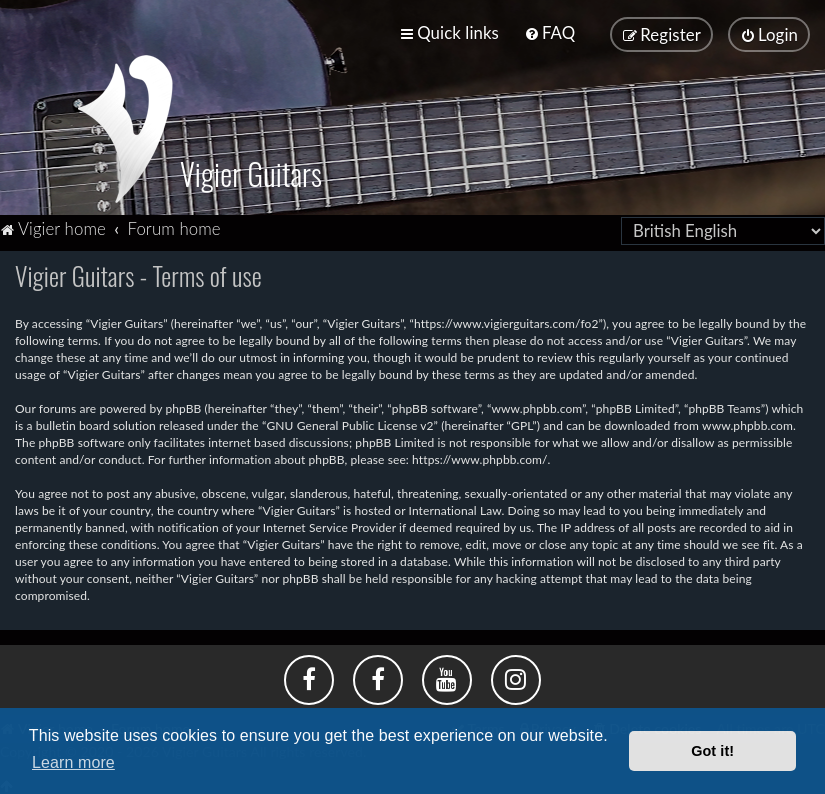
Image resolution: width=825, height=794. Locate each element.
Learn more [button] (73, 762)
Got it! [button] (712, 751)
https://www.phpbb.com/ (480, 458)
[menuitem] (549, 32)
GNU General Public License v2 (349, 424)
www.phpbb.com (747, 424)
